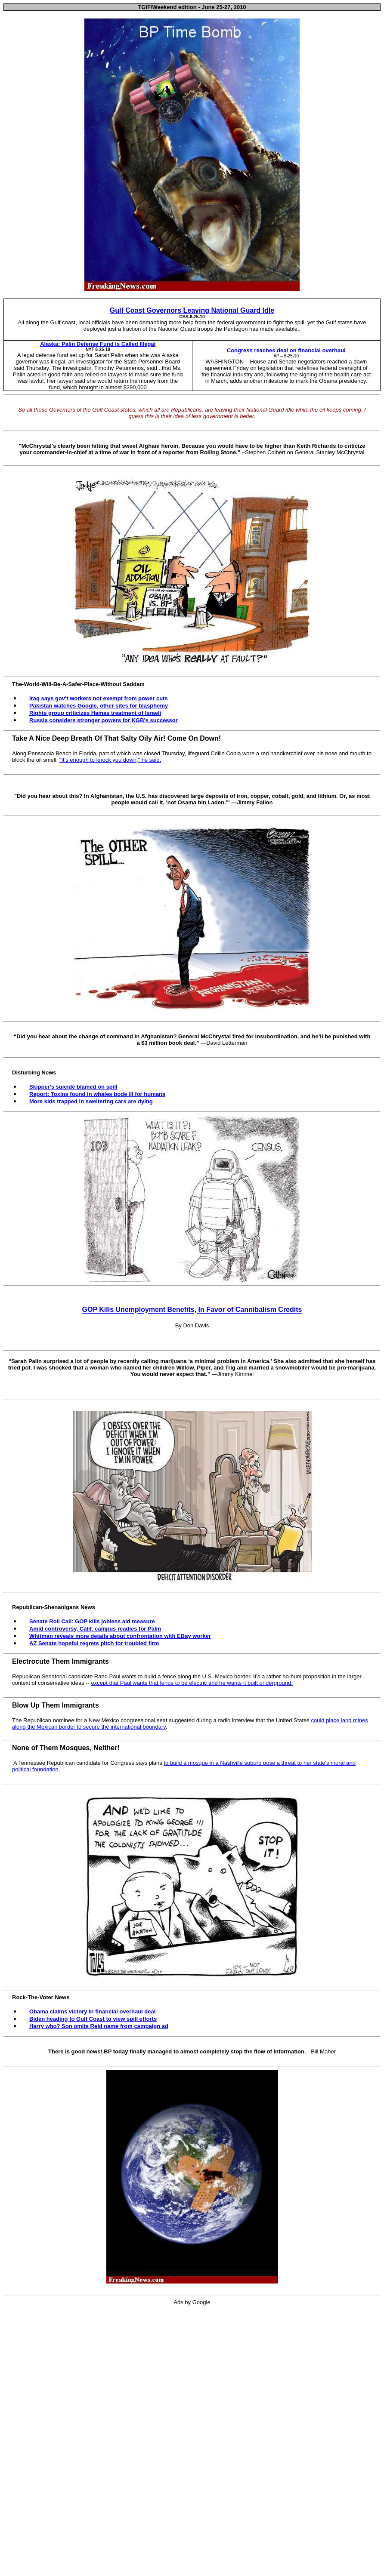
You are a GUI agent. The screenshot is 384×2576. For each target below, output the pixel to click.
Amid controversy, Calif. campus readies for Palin (95, 1628)
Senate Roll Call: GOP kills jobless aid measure (92, 1621)
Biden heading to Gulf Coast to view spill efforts (93, 2019)
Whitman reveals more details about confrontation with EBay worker (120, 1636)
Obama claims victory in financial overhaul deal (92, 2011)
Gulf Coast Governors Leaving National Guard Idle (192, 310)
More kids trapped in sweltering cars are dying (91, 1101)
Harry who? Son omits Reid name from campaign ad (98, 2026)
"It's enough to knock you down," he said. (110, 760)
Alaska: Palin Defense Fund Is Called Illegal (97, 344)
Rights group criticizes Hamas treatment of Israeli (95, 713)
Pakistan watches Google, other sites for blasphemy (98, 705)
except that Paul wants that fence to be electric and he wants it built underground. (192, 1683)
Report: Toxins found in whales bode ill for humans (97, 1094)
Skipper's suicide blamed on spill (73, 1086)
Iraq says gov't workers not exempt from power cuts (98, 698)
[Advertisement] (193, 2442)
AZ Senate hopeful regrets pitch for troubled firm (94, 1643)
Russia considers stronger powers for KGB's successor (103, 720)
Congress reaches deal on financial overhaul (286, 350)
